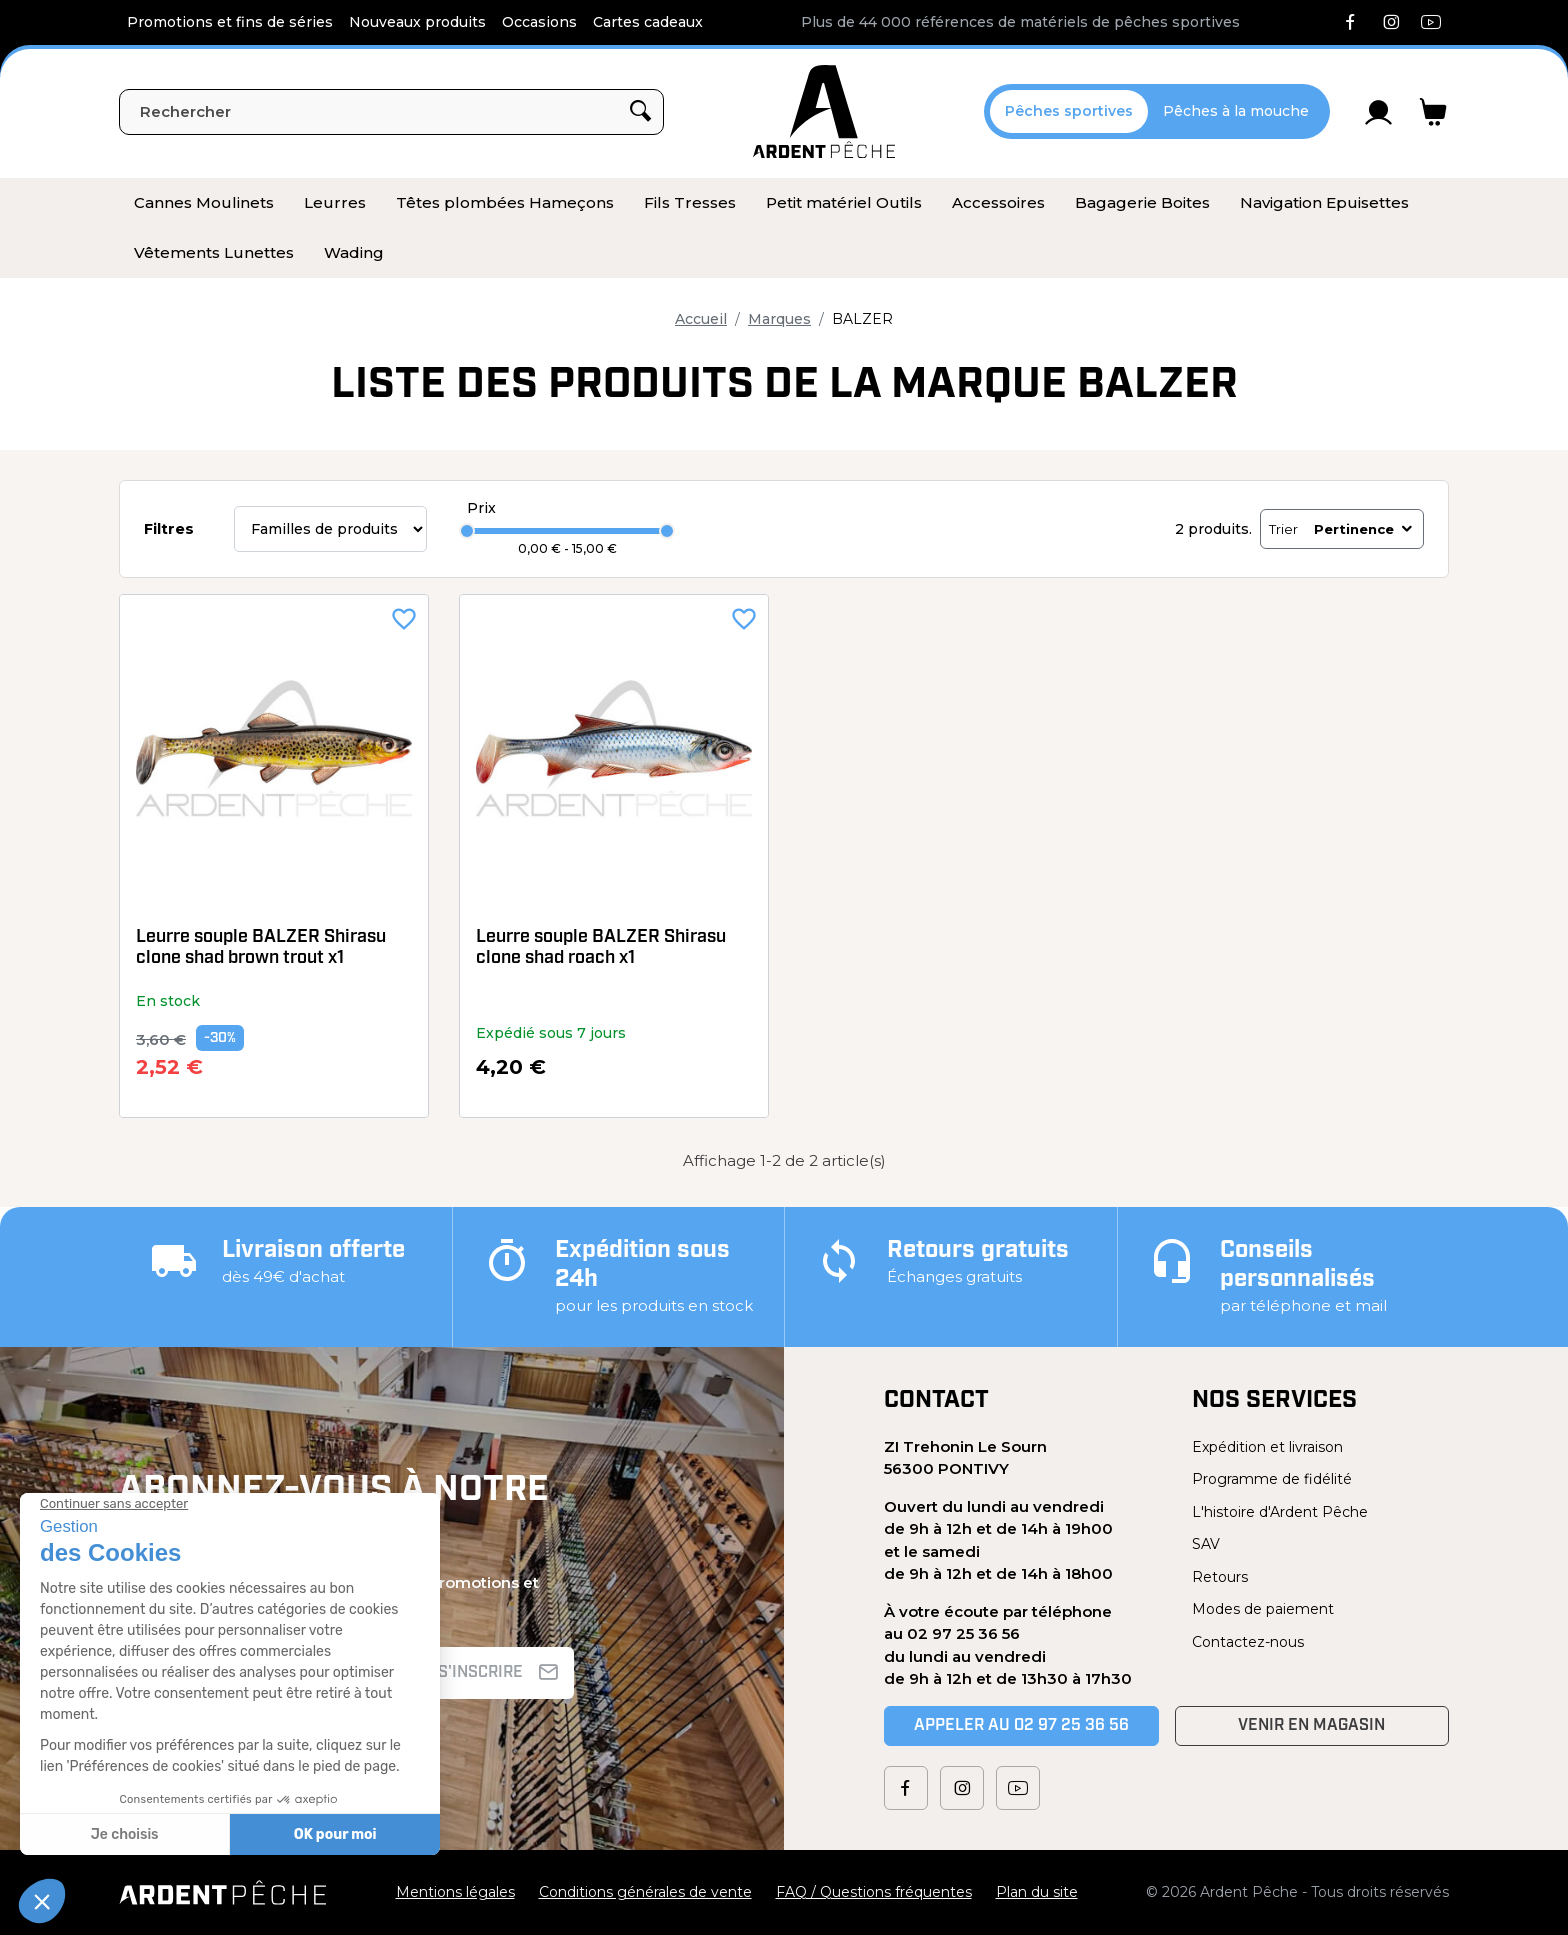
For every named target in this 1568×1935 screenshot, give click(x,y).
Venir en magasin (1311, 1726)
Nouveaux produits (417, 22)
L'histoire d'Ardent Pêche (1280, 1512)
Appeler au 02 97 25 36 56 (1021, 1726)
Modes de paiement (1263, 1609)
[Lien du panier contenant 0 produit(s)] (1433, 112)
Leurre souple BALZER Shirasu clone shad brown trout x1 (261, 948)
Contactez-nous (1248, 1642)
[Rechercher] (391, 112)
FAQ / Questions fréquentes (874, 1892)
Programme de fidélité (1272, 1479)
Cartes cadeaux (648, 22)
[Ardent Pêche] (824, 111)
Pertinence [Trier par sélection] (1364, 529)
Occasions (539, 22)
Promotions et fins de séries (230, 22)
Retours (1220, 1577)
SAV (1206, 1544)
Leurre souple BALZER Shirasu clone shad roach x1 (601, 948)
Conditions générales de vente (645, 1892)
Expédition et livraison (1267, 1447)
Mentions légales (455, 1892)
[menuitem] (204, 203)
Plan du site (1037, 1892)
